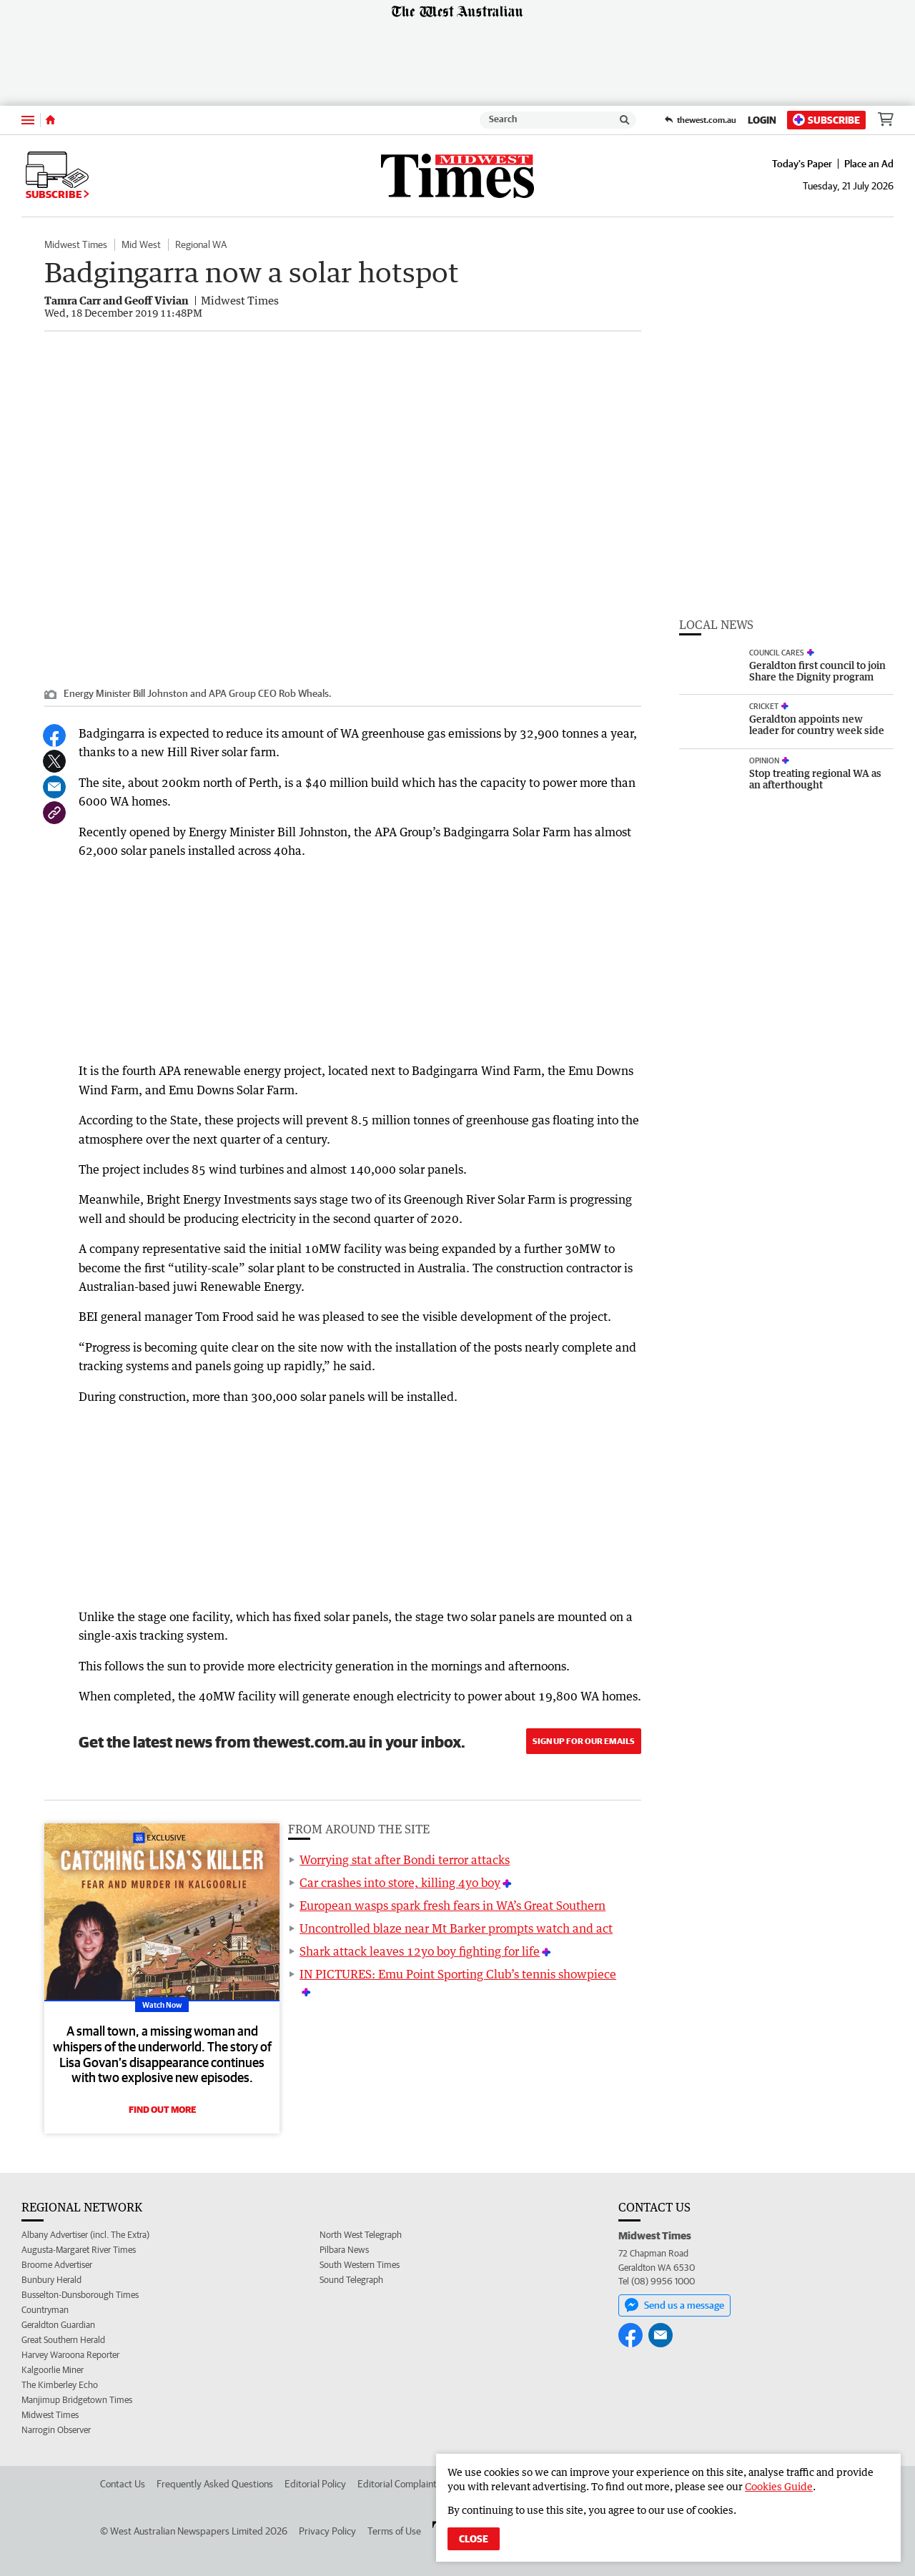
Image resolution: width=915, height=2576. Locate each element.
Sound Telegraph (351, 2279)
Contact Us (122, 2484)
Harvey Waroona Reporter (70, 2354)
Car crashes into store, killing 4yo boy (400, 1883)
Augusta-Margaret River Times (78, 2249)
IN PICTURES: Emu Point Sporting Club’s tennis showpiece (458, 1974)
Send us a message (674, 2305)
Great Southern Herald (63, 2339)
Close (473, 2539)
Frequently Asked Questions (215, 2484)
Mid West (141, 244)
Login (762, 120)
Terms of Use (394, 2531)
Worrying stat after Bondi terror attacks (405, 1860)
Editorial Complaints (399, 2484)
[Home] (50, 120)
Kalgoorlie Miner (52, 2369)
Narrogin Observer (56, 2429)
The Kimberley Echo (59, 2384)
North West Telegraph (361, 2234)
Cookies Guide (779, 2486)
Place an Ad (869, 164)
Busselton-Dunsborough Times (80, 2294)
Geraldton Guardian (58, 2324)
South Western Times (360, 2264)
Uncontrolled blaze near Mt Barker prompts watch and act (456, 1928)
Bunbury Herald (51, 2279)
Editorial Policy (315, 2484)
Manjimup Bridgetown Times (76, 2399)
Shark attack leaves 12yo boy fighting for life (420, 1951)
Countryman (45, 2309)
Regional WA (201, 244)
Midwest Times (75, 244)
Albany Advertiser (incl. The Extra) (85, 2234)
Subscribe (826, 120)
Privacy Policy (327, 2531)
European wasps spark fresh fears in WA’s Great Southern (452, 1905)
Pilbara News (344, 2249)
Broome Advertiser (56, 2264)
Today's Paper (802, 164)
